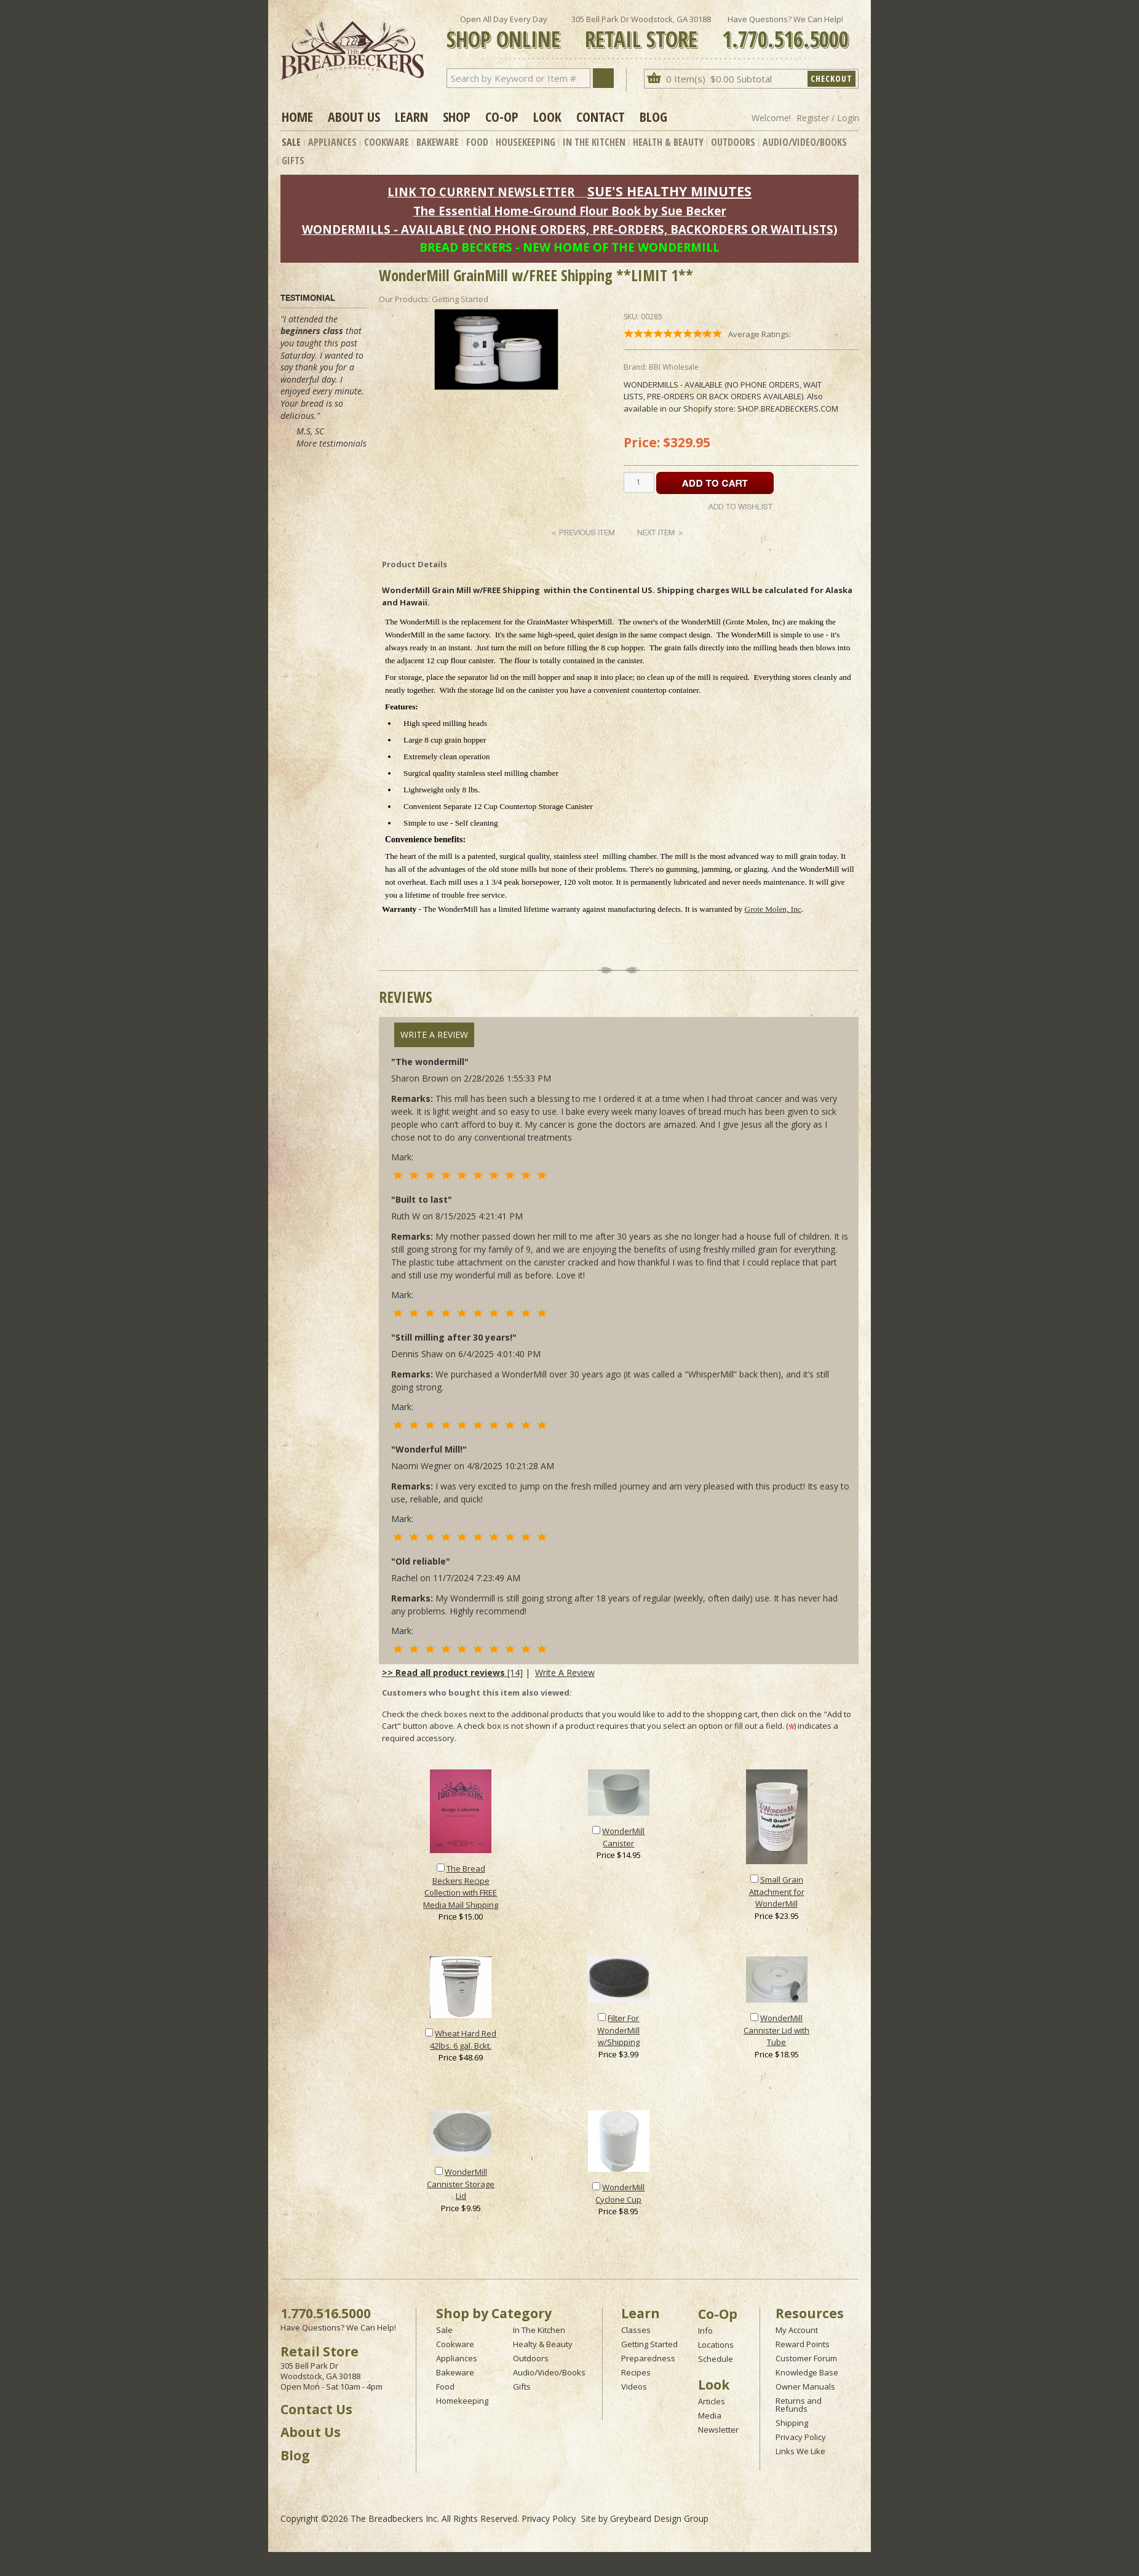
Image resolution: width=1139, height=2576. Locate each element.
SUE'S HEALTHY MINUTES (669, 191)
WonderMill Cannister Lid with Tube (776, 2030)
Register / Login (827, 118)
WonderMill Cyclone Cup (620, 2193)
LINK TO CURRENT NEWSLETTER (480, 191)
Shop (456, 116)
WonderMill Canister (623, 1837)
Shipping (792, 2422)
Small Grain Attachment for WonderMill (776, 1891)
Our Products (403, 299)
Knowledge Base (807, 2372)
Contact (600, 116)
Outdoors (733, 142)
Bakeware (437, 142)
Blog (653, 116)
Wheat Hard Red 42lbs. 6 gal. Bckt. (463, 2039)
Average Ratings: (759, 334)
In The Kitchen (594, 142)
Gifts (293, 160)
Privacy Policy (801, 2436)
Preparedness (648, 2358)
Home (297, 116)
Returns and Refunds (799, 2404)
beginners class (311, 331)
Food (477, 142)
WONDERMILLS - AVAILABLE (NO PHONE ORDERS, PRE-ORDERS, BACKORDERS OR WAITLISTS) (570, 229)
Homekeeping (462, 2400)
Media (709, 2415)
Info (705, 2330)
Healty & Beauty (543, 2344)
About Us (354, 116)
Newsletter (718, 2429)
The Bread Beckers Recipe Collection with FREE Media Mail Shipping (460, 1886)
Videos (634, 2386)
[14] (452, 1672)
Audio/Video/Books (805, 142)
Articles (711, 2401)
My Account (797, 2329)
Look (547, 116)
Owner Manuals (805, 2386)
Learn (411, 116)
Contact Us (316, 2409)
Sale (291, 142)
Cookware (386, 142)
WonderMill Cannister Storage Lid (460, 2183)
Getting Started (649, 2344)
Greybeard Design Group (659, 2518)
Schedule (715, 2358)
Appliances (332, 142)
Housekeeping (525, 142)
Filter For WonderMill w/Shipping (618, 2030)
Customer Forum (806, 2358)
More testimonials (331, 443)
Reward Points (803, 2344)
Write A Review (434, 1034)
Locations (716, 2344)
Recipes (636, 2372)
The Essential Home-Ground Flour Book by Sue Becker (569, 210)
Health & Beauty (668, 142)
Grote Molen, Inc (773, 909)
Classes (636, 2329)
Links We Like (800, 2451)
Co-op (501, 116)
